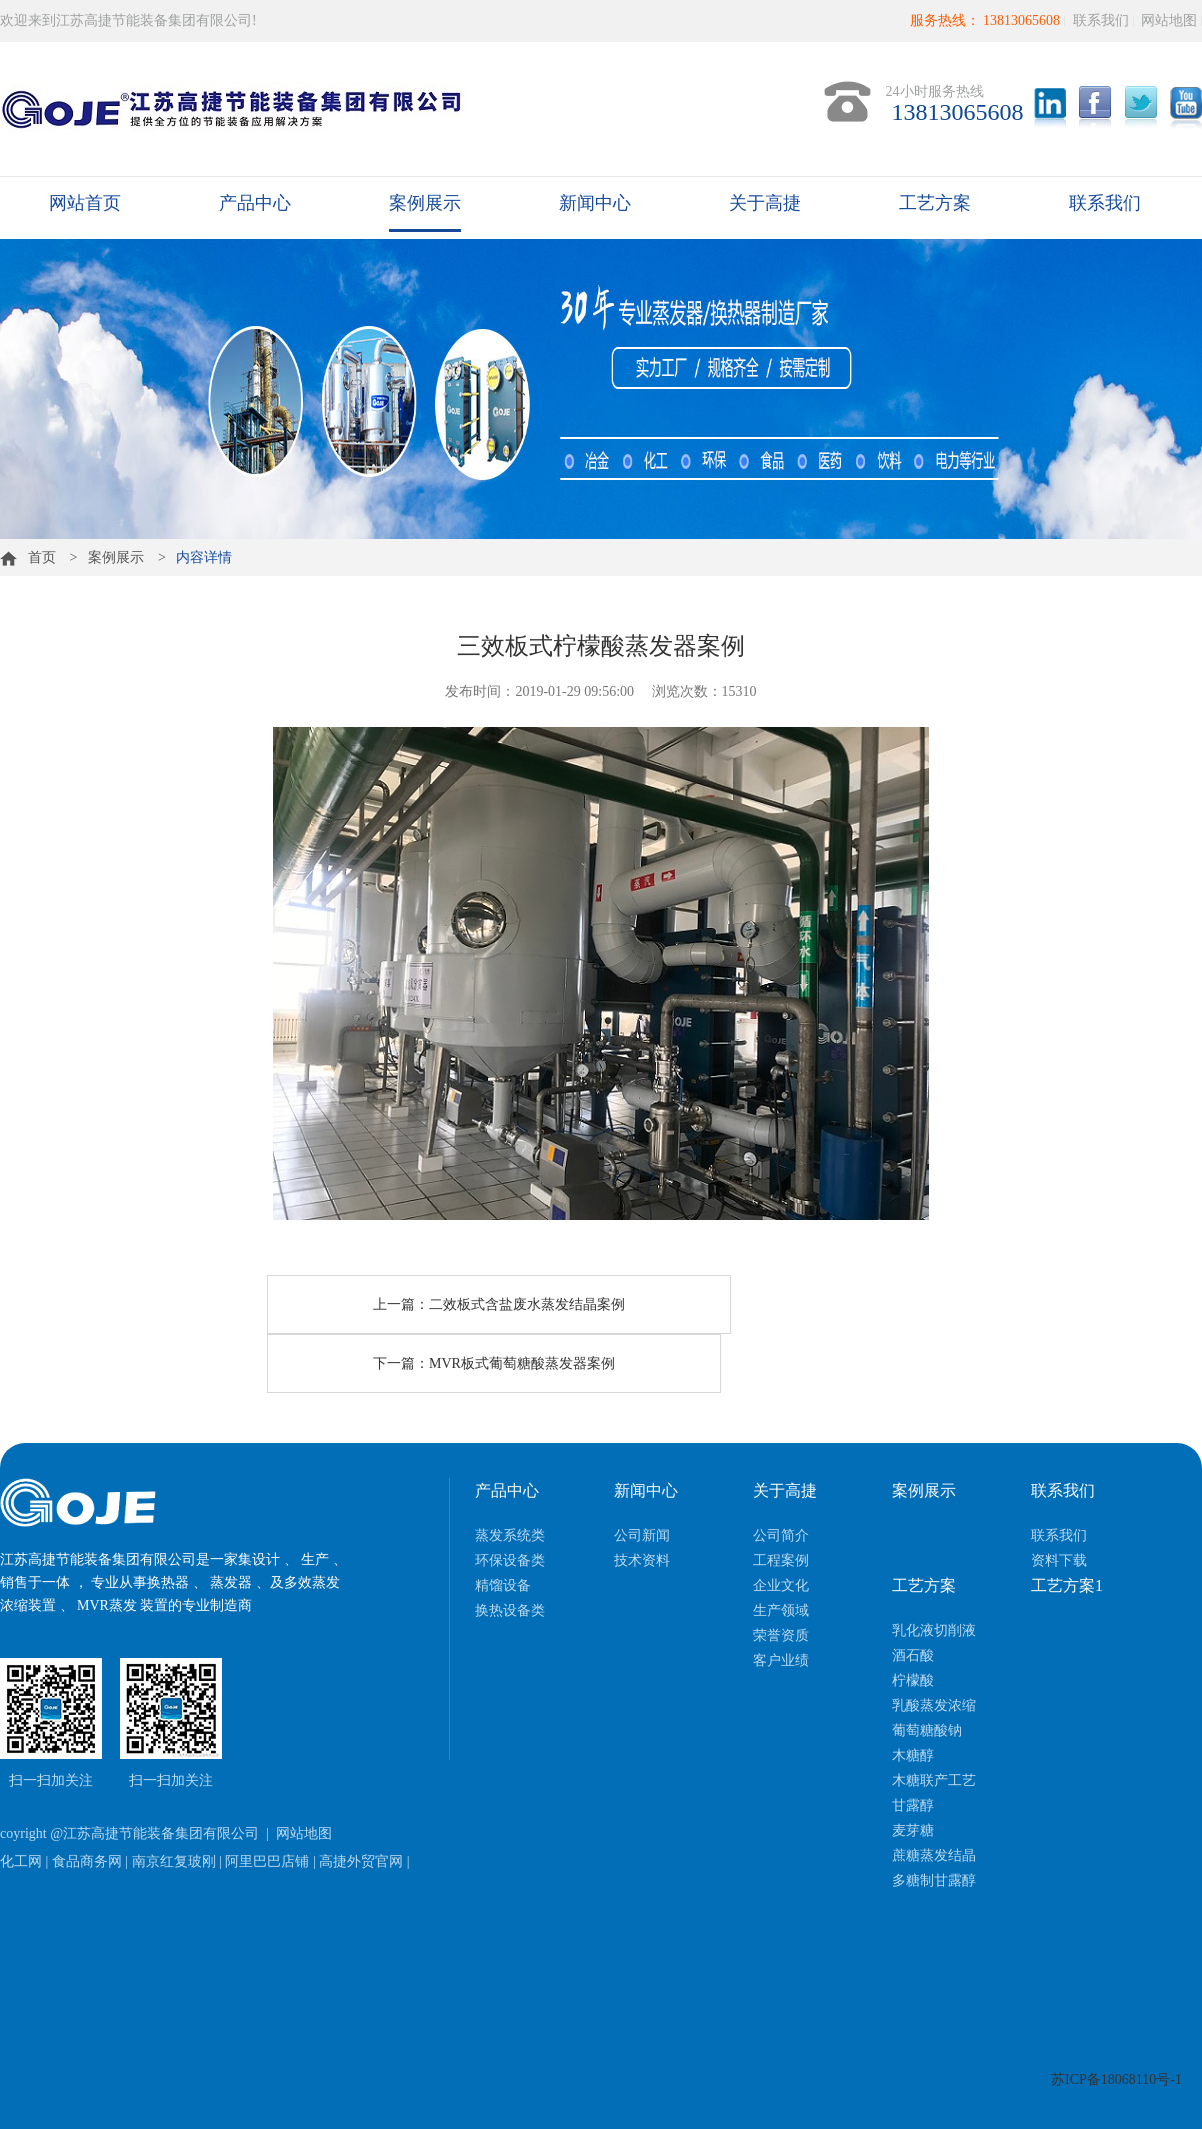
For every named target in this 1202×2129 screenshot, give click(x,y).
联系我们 (1101, 20)
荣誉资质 (781, 1635)
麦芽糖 (913, 1830)
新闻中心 (595, 203)
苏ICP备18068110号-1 (1116, 2079)
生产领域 (781, 1610)
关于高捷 (765, 203)
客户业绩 (781, 1660)
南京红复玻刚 (174, 1861)
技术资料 (642, 1560)
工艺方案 (935, 203)
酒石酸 (913, 1655)
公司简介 (781, 1535)
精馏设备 (503, 1585)
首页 (28, 557)
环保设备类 (510, 1560)
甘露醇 (913, 1805)
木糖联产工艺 (934, 1780)
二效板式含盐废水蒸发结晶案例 (527, 1304)
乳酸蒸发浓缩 (934, 1705)
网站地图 (1169, 20)
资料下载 (1059, 1560)
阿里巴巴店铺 (267, 1861)
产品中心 (255, 203)
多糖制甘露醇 (934, 1880)
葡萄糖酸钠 (927, 1730)
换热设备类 (510, 1610)
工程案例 (781, 1560)
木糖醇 (913, 1755)
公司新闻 (642, 1535)
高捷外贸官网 (361, 1861)
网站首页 (85, 203)
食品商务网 (87, 1861)
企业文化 (781, 1585)
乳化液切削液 (934, 1630)
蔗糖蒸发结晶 (934, 1855)
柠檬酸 (913, 1680)
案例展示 (425, 203)
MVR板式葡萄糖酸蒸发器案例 (522, 1363)
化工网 (21, 1861)
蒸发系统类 (510, 1535)
